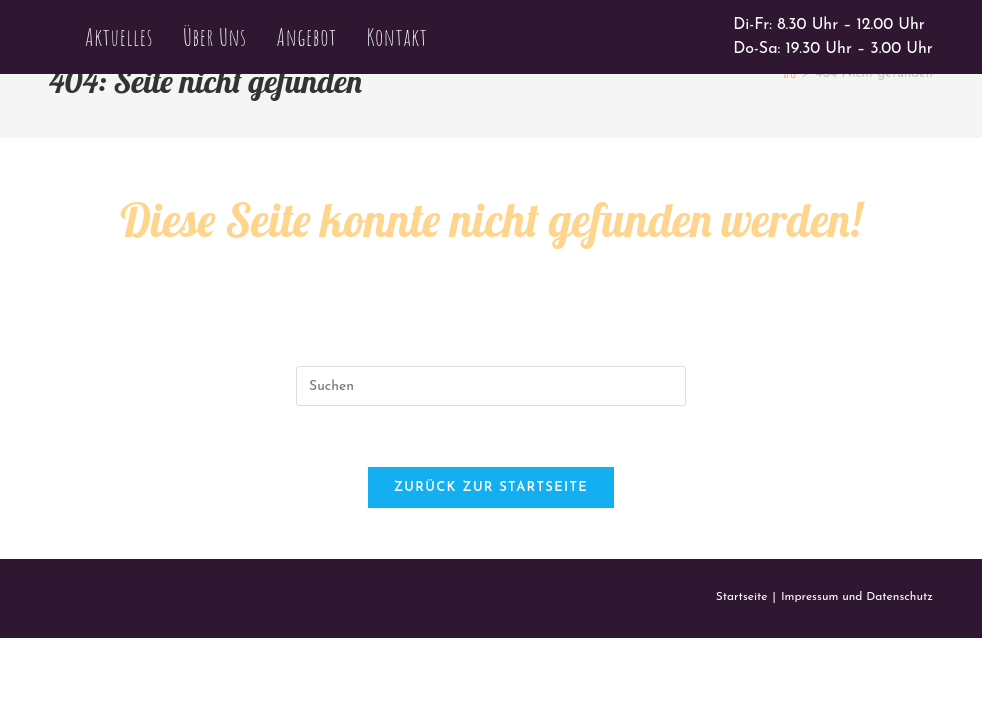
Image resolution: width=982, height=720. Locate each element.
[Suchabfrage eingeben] (491, 386)
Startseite (742, 597)
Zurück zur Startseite (491, 487)
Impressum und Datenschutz (857, 597)
